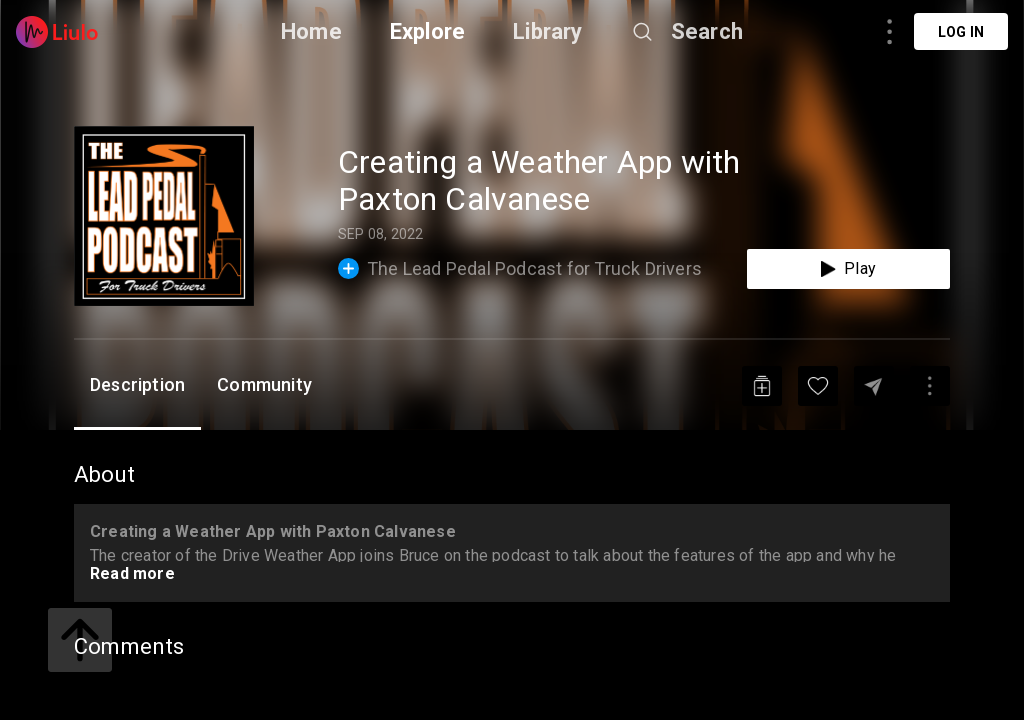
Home (311, 31)
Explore (427, 31)
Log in (961, 32)
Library (547, 31)
